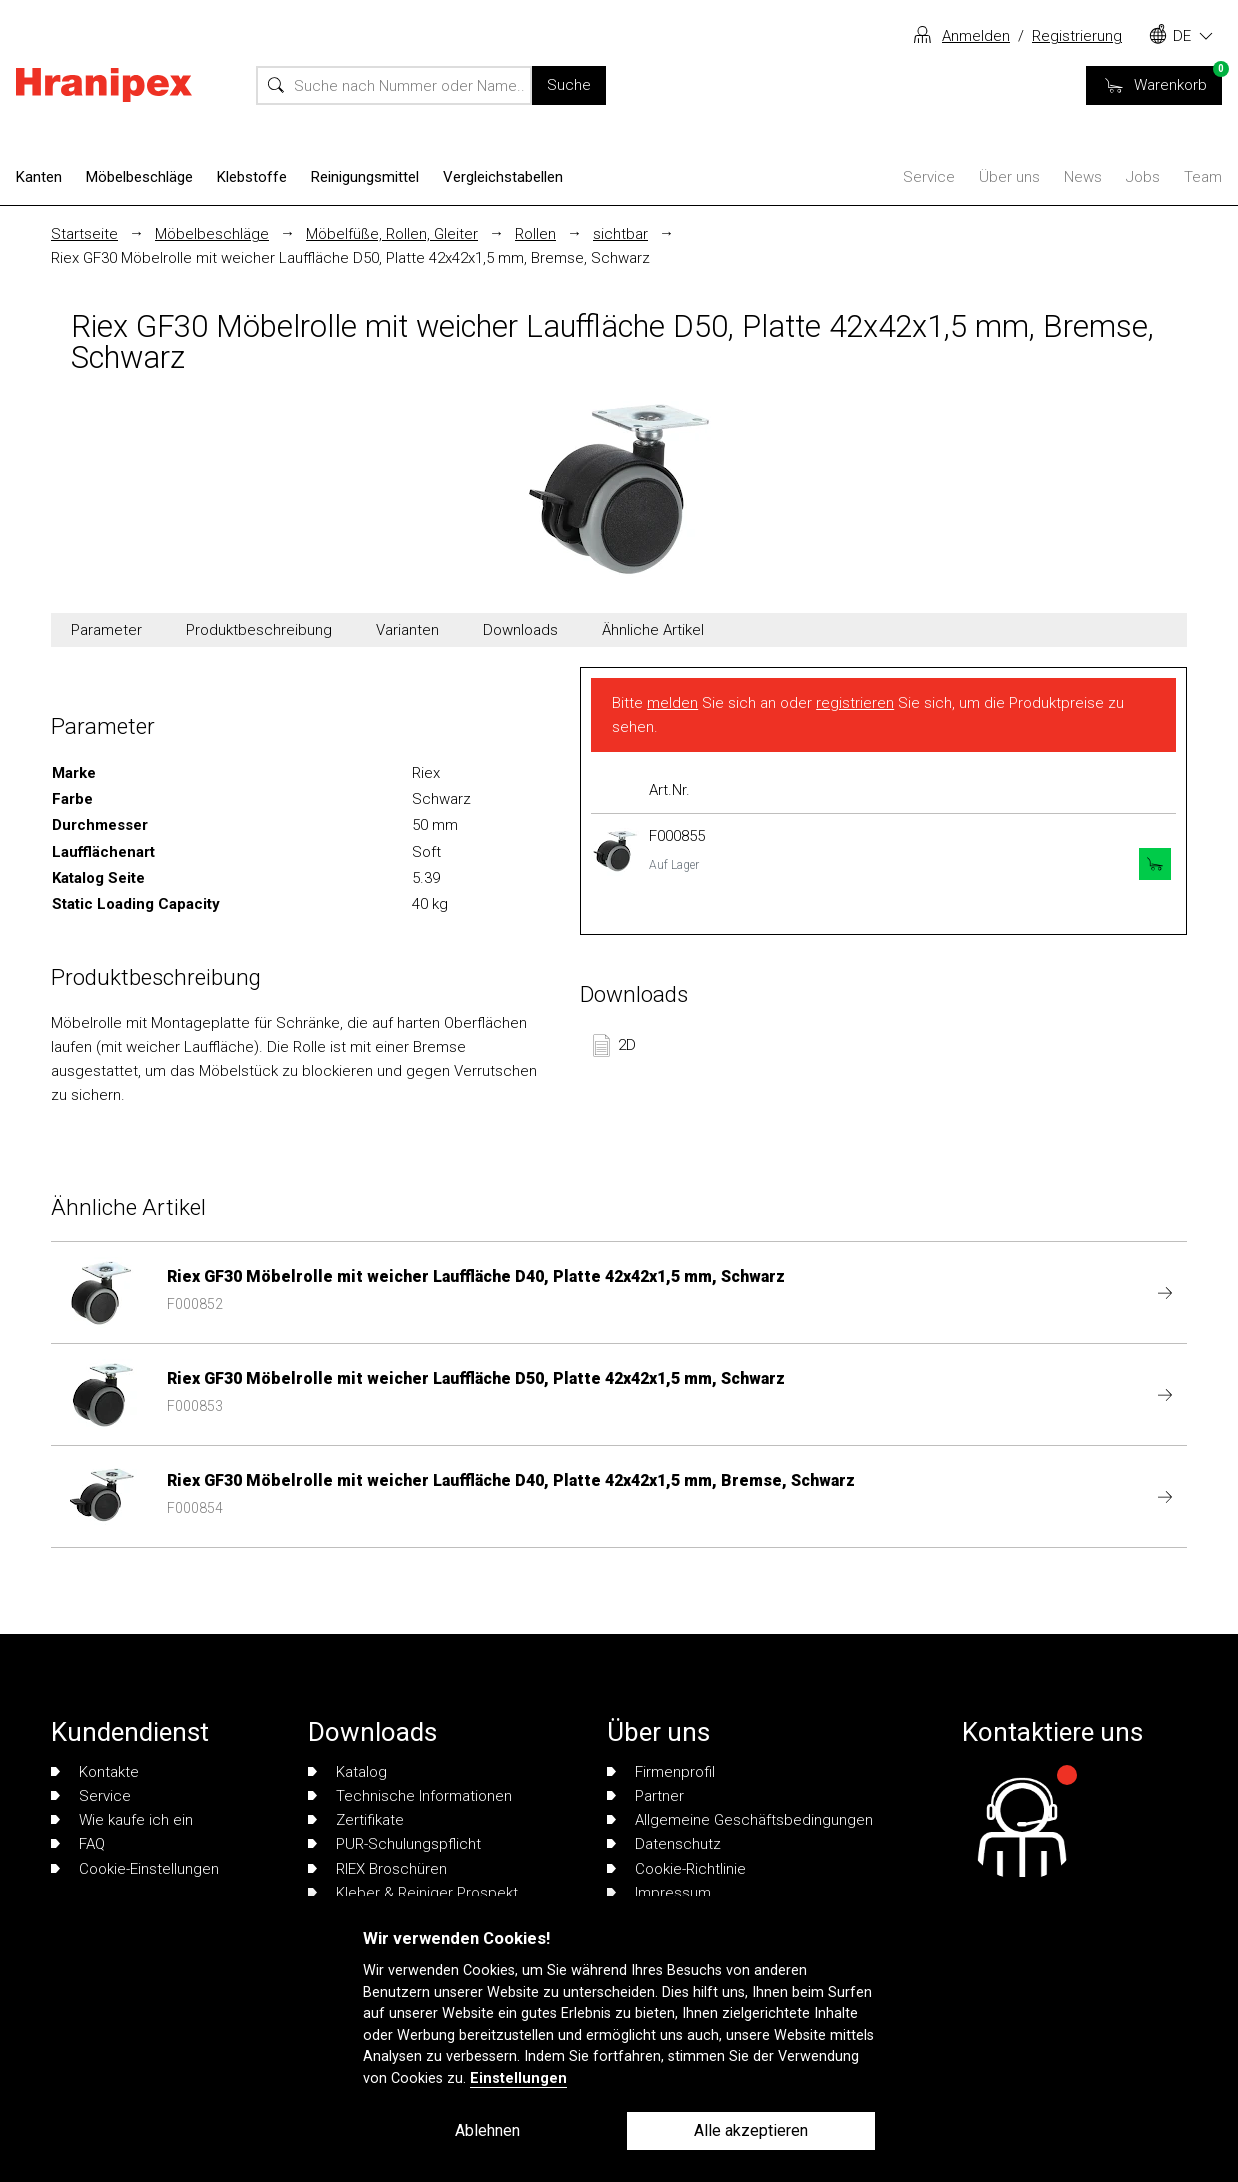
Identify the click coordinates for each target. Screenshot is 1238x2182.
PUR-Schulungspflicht (394, 1844)
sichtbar (620, 234)
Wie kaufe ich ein (122, 1820)
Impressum (659, 1893)
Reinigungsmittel (365, 177)
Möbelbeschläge (139, 177)
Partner (645, 1796)
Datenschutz (664, 1844)
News (1083, 177)
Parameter (106, 630)
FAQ (78, 1844)
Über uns (1009, 177)
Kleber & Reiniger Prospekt (413, 1893)
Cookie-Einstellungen (135, 1869)
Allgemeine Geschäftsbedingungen (740, 1820)
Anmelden (976, 36)
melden (672, 703)
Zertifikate (356, 1820)
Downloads (520, 630)
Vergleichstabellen (503, 177)
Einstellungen (518, 2078)
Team (1203, 177)
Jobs (1143, 177)
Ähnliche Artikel (653, 630)
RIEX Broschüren (377, 1869)
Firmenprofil (661, 1772)
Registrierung (1077, 36)
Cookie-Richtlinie (676, 1869)
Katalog (347, 1772)
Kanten (39, 177)
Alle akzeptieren (751, 2130)
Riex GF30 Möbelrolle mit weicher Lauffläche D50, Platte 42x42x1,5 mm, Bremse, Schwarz (350, 258)
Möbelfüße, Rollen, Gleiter (392, 234)
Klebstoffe (252, 177)
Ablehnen (487, 2130)
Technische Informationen (410, 1796)
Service (929, 177)
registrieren (855, 703)
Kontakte (95, 1772)
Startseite (84, 234)
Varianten (407, 630)
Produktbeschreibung (259, 630)
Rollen (535, 234)
